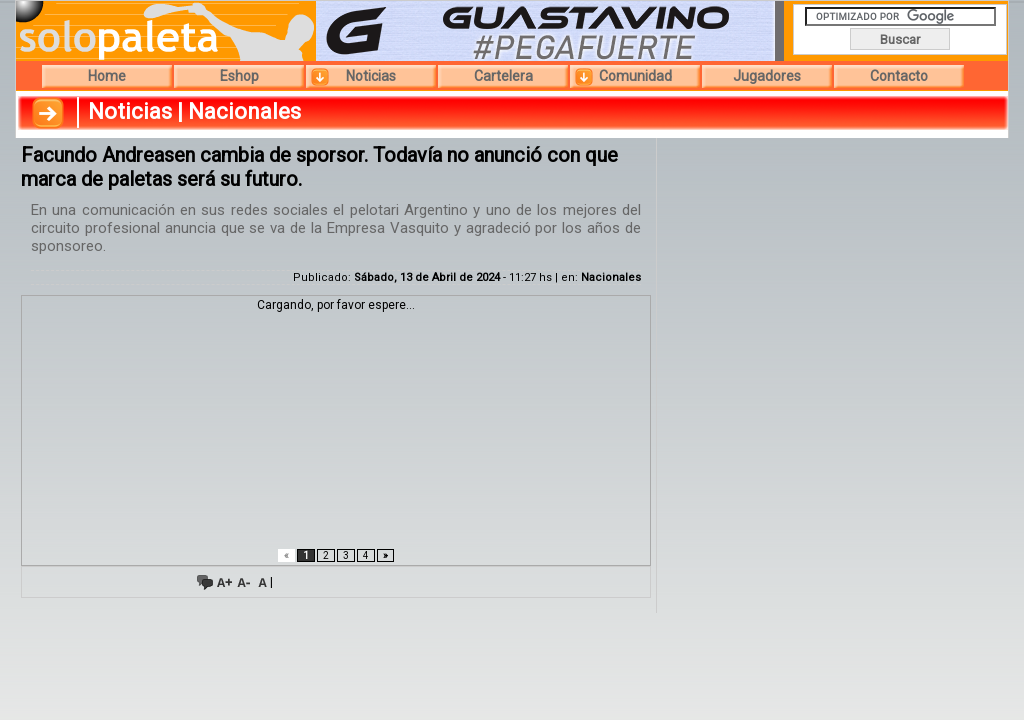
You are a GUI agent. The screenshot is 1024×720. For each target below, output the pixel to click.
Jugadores (767, 76)
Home (107, 76)
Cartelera (503, 76)
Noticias (371, 76)
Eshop (239, 76)
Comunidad (635, 76)
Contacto (899, 76)
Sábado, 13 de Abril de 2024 (427, 277)
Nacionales (611, 277)
